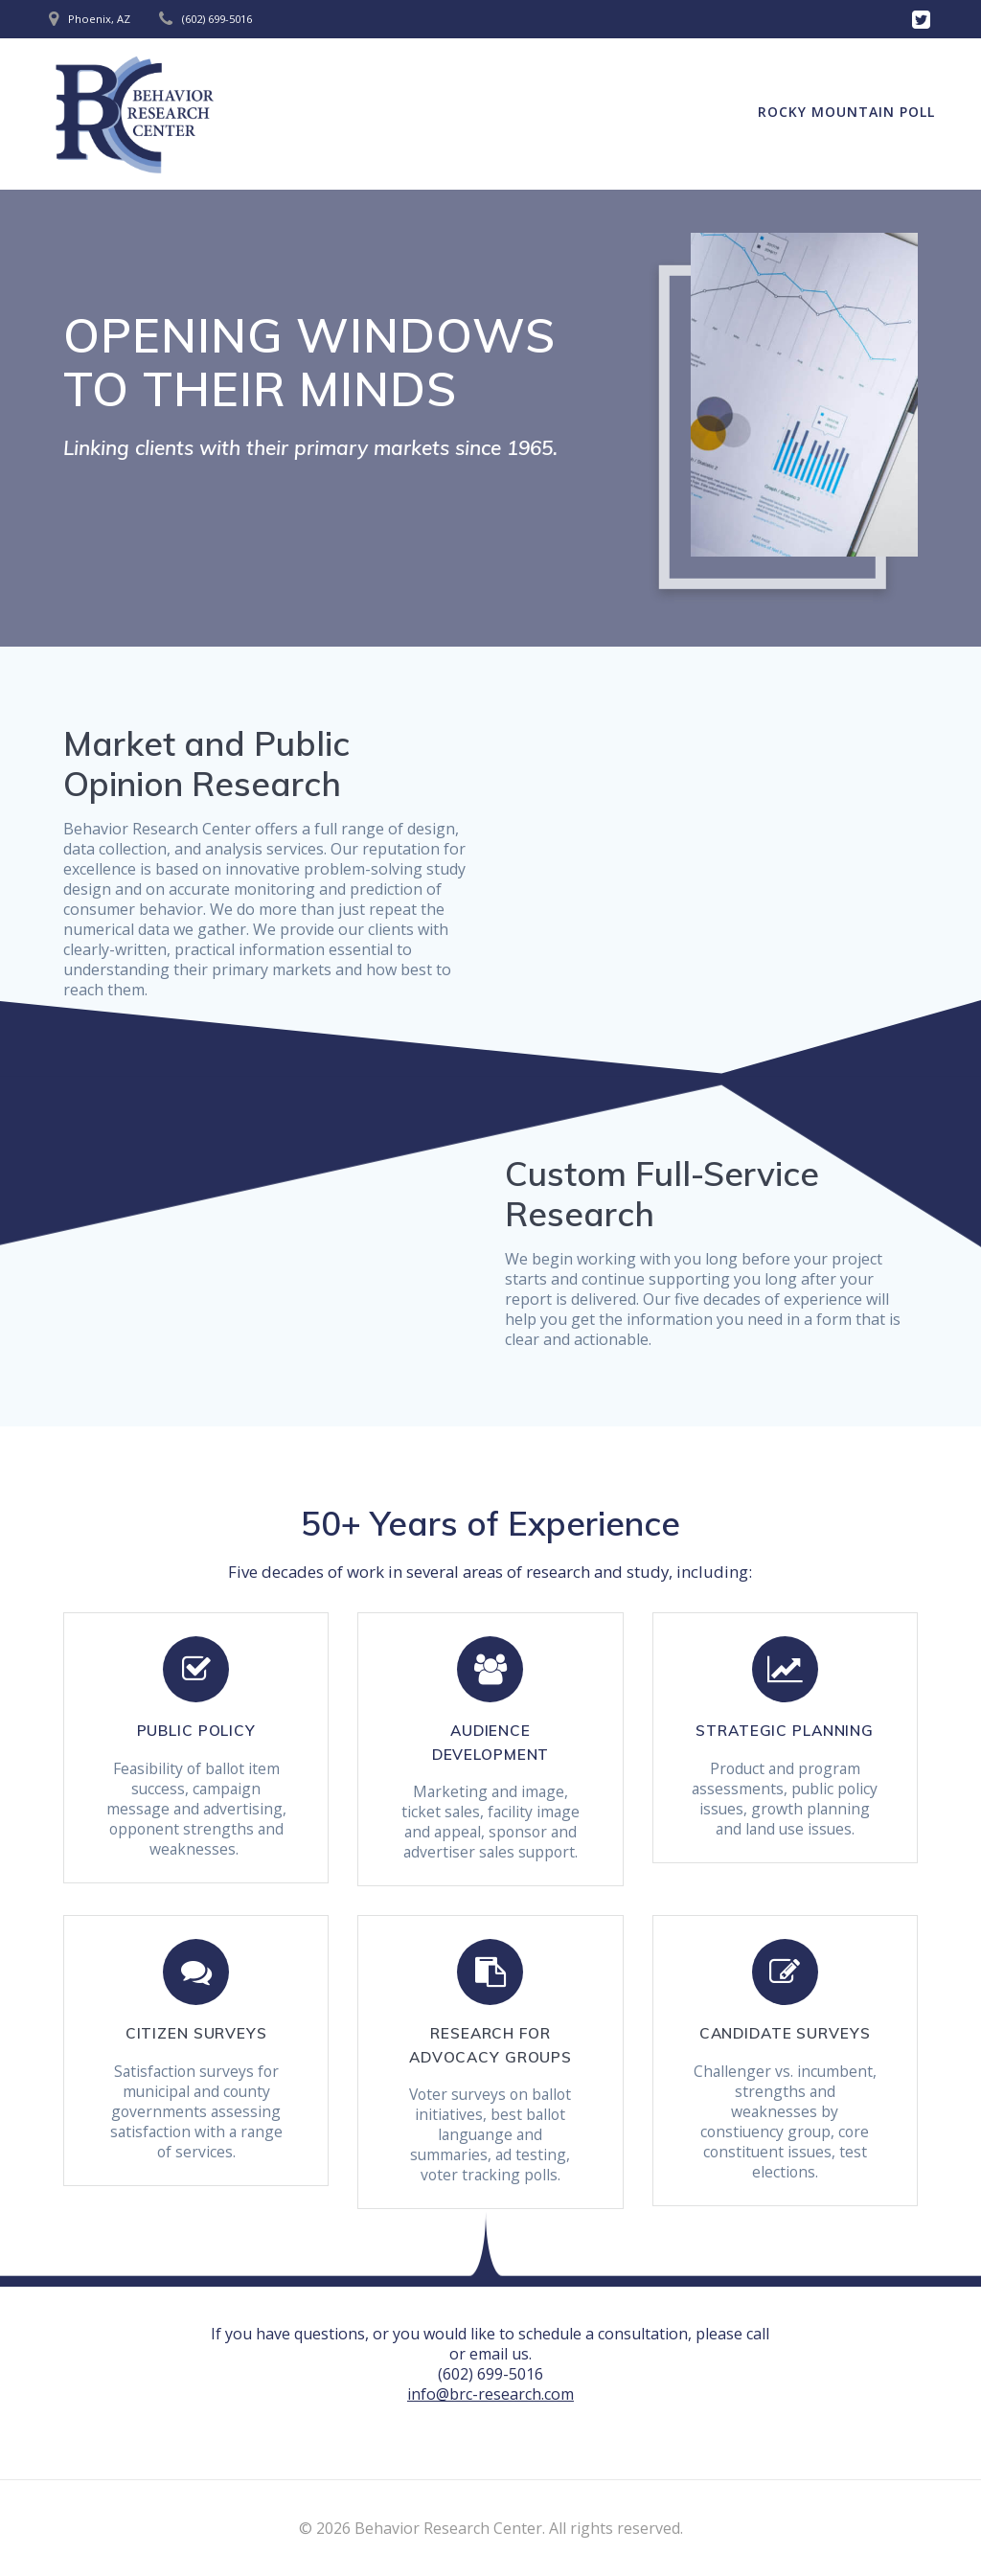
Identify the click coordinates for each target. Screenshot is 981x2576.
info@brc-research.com (490, 2394)
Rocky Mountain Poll (846, 112)
